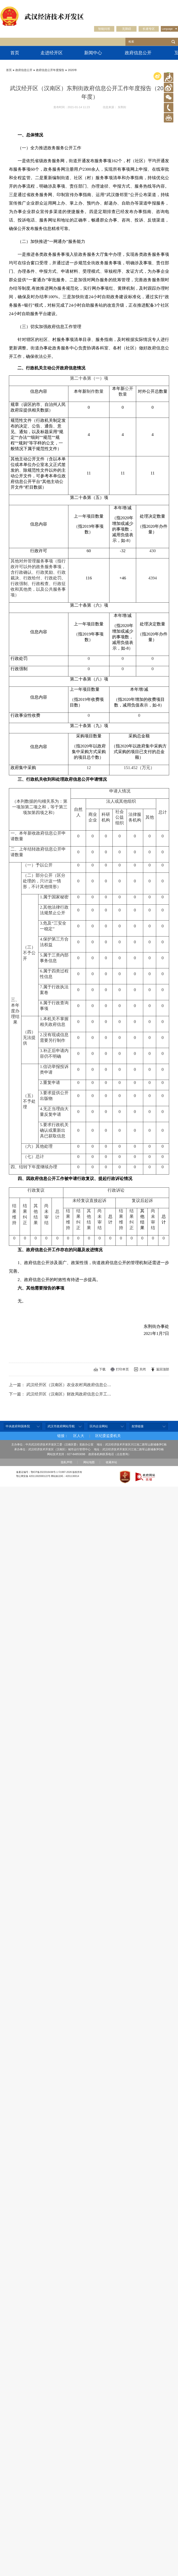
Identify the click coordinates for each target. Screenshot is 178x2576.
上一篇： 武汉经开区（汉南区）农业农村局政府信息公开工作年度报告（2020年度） (85, 1385)
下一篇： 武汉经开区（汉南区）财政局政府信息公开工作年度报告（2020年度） (81, 1394)
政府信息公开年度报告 (50, 70)
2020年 (72, 70)
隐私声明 (66, 1462)
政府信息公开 (138, 52)
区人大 (78, 1436)
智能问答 (104, 28)
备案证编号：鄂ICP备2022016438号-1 (37, 1472)
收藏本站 (111, 1462)
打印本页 (122, 1369)
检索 (173, 42)
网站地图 (89, 1462)
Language (167, 28)
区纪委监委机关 (108, 1436)
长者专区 (149, 28)
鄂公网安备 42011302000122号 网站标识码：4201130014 (47, 1476)
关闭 (142, 1369)
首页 (14, 52)
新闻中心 (93, 52)
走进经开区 (51, 52)
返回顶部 (162, 1369)
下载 (102, 1369)
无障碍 (126, 28)
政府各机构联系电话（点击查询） (109, 1454)
